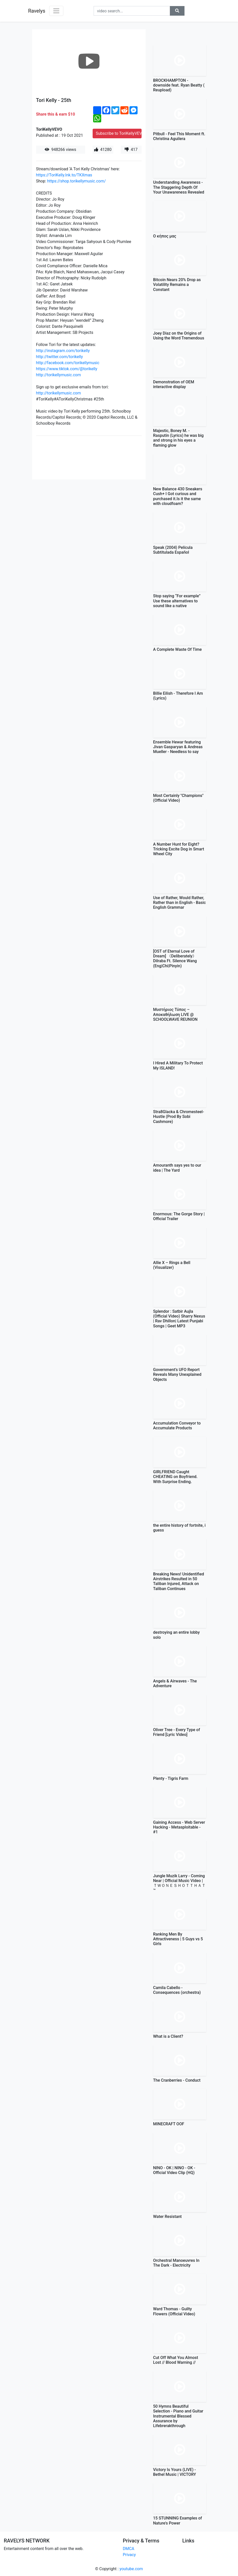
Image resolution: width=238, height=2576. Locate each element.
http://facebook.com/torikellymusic (67, 362)
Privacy (129, 2554)
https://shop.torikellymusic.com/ (76, 181)
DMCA (128, 2548)
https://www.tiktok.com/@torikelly (66, 368)
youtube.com (131, 2568)
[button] (177, 11)
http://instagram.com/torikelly (63, 350)
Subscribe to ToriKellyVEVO (119, 133)
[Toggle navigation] (56, 11)
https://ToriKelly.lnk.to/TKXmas (64, 175)
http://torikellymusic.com (58, 374)
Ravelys (36, 11)
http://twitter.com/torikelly (59, 356)
